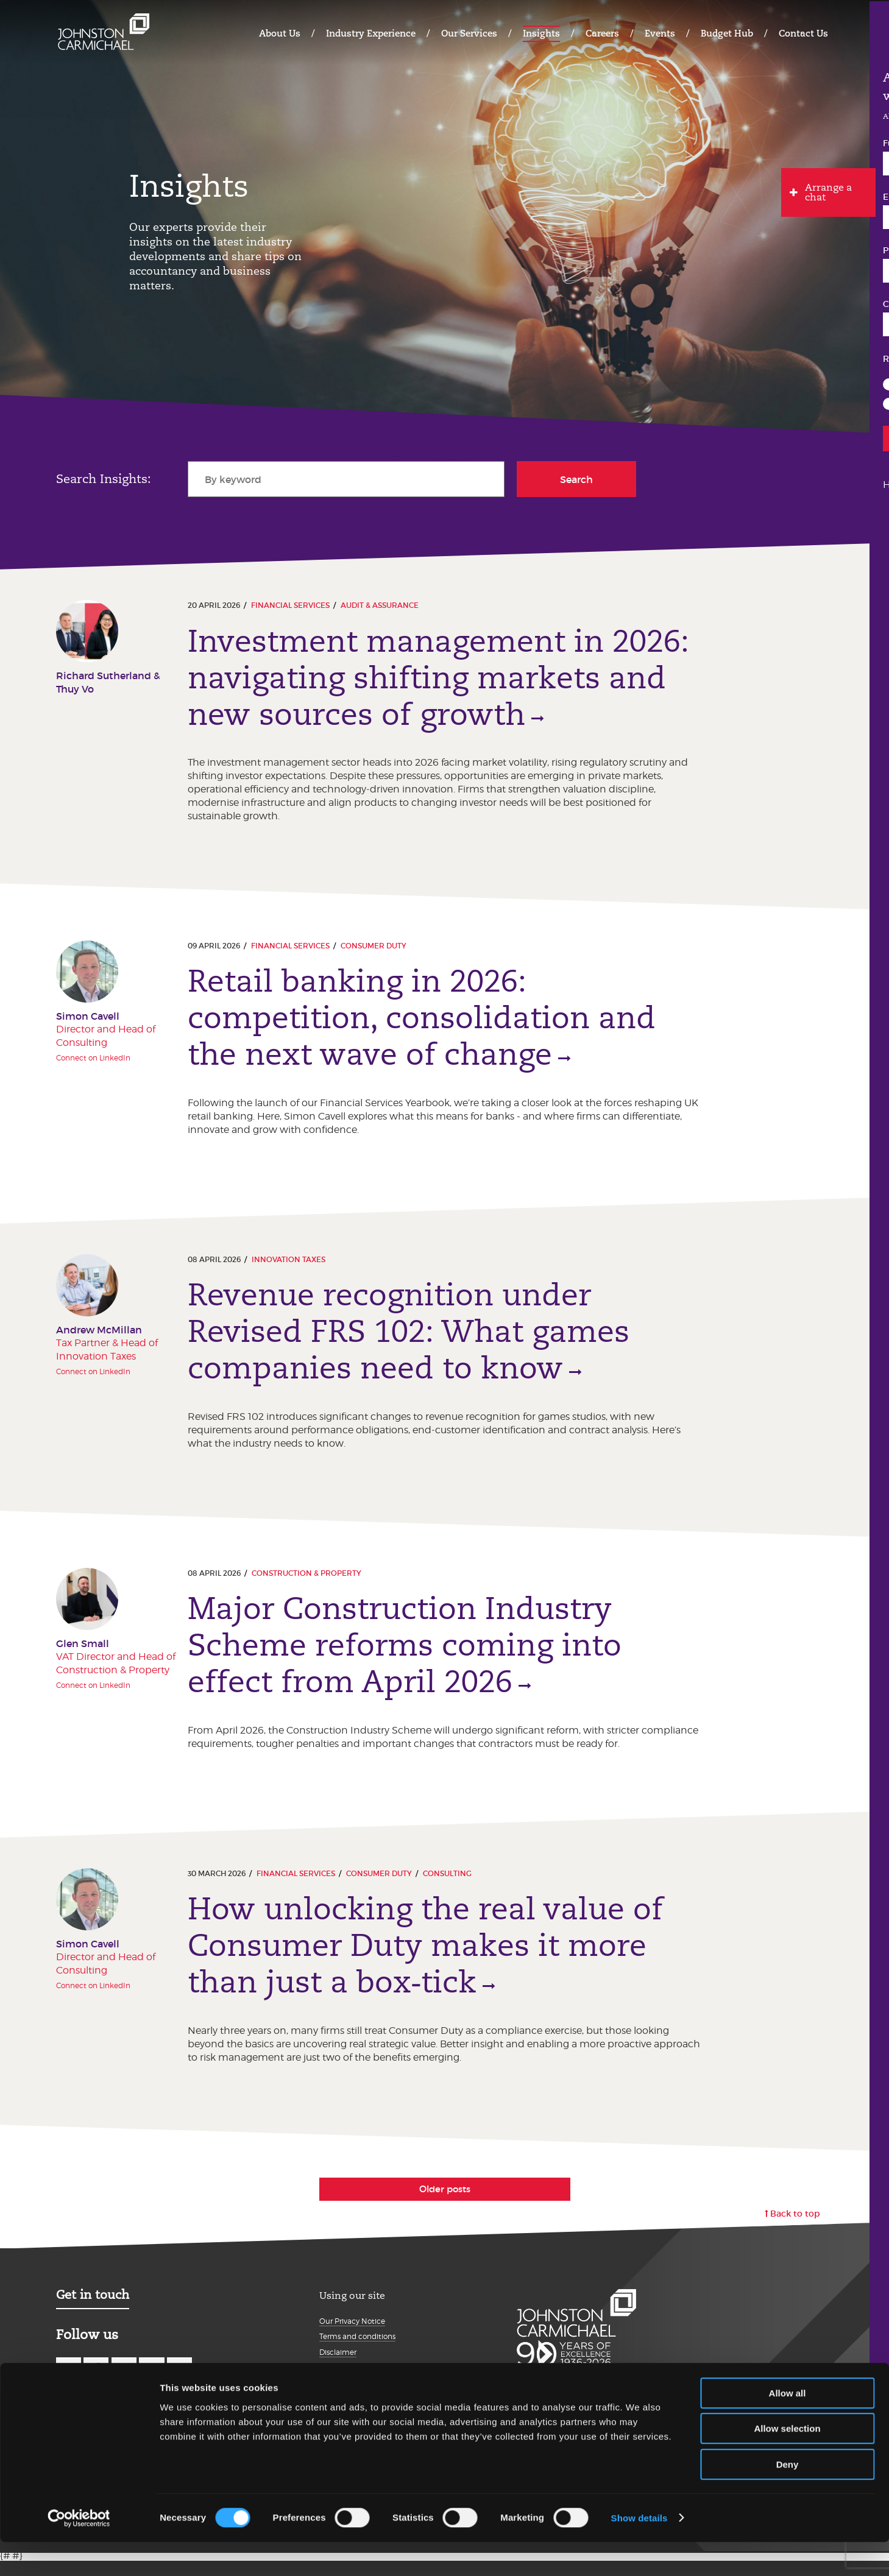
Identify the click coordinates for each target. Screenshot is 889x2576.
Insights (541, 33)
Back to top (795, 2228)
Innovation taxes (288, 1265)
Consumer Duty (373, 948)
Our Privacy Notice (352, 2336)
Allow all (787, 2427)
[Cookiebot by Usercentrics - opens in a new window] (79, 2552)
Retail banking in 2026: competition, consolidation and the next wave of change (422, 1021)
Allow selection (787, 2463)
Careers (602, 33)
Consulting (447, 1885)
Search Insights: (103, 478)
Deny (787, 2498)
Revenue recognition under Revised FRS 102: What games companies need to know (408, 1338)
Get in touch (92, 2310)
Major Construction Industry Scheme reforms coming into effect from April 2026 (405, 1655)
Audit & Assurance (380, 605)
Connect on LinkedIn (93, 1060)
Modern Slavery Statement (366, 2383)
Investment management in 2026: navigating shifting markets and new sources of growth (438, 678)
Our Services (469, 33)
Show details (639, 2552)
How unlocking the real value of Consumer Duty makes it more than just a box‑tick (425, 1958)
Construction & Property (306, 1582)
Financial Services (290, 605)
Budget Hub (727, 33)
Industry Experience (371, 33)
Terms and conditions (357, 2352)
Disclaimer (337, 2367)
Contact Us (803, 33)
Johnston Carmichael (103, 32)
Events (660, 33)
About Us (279, 33)
